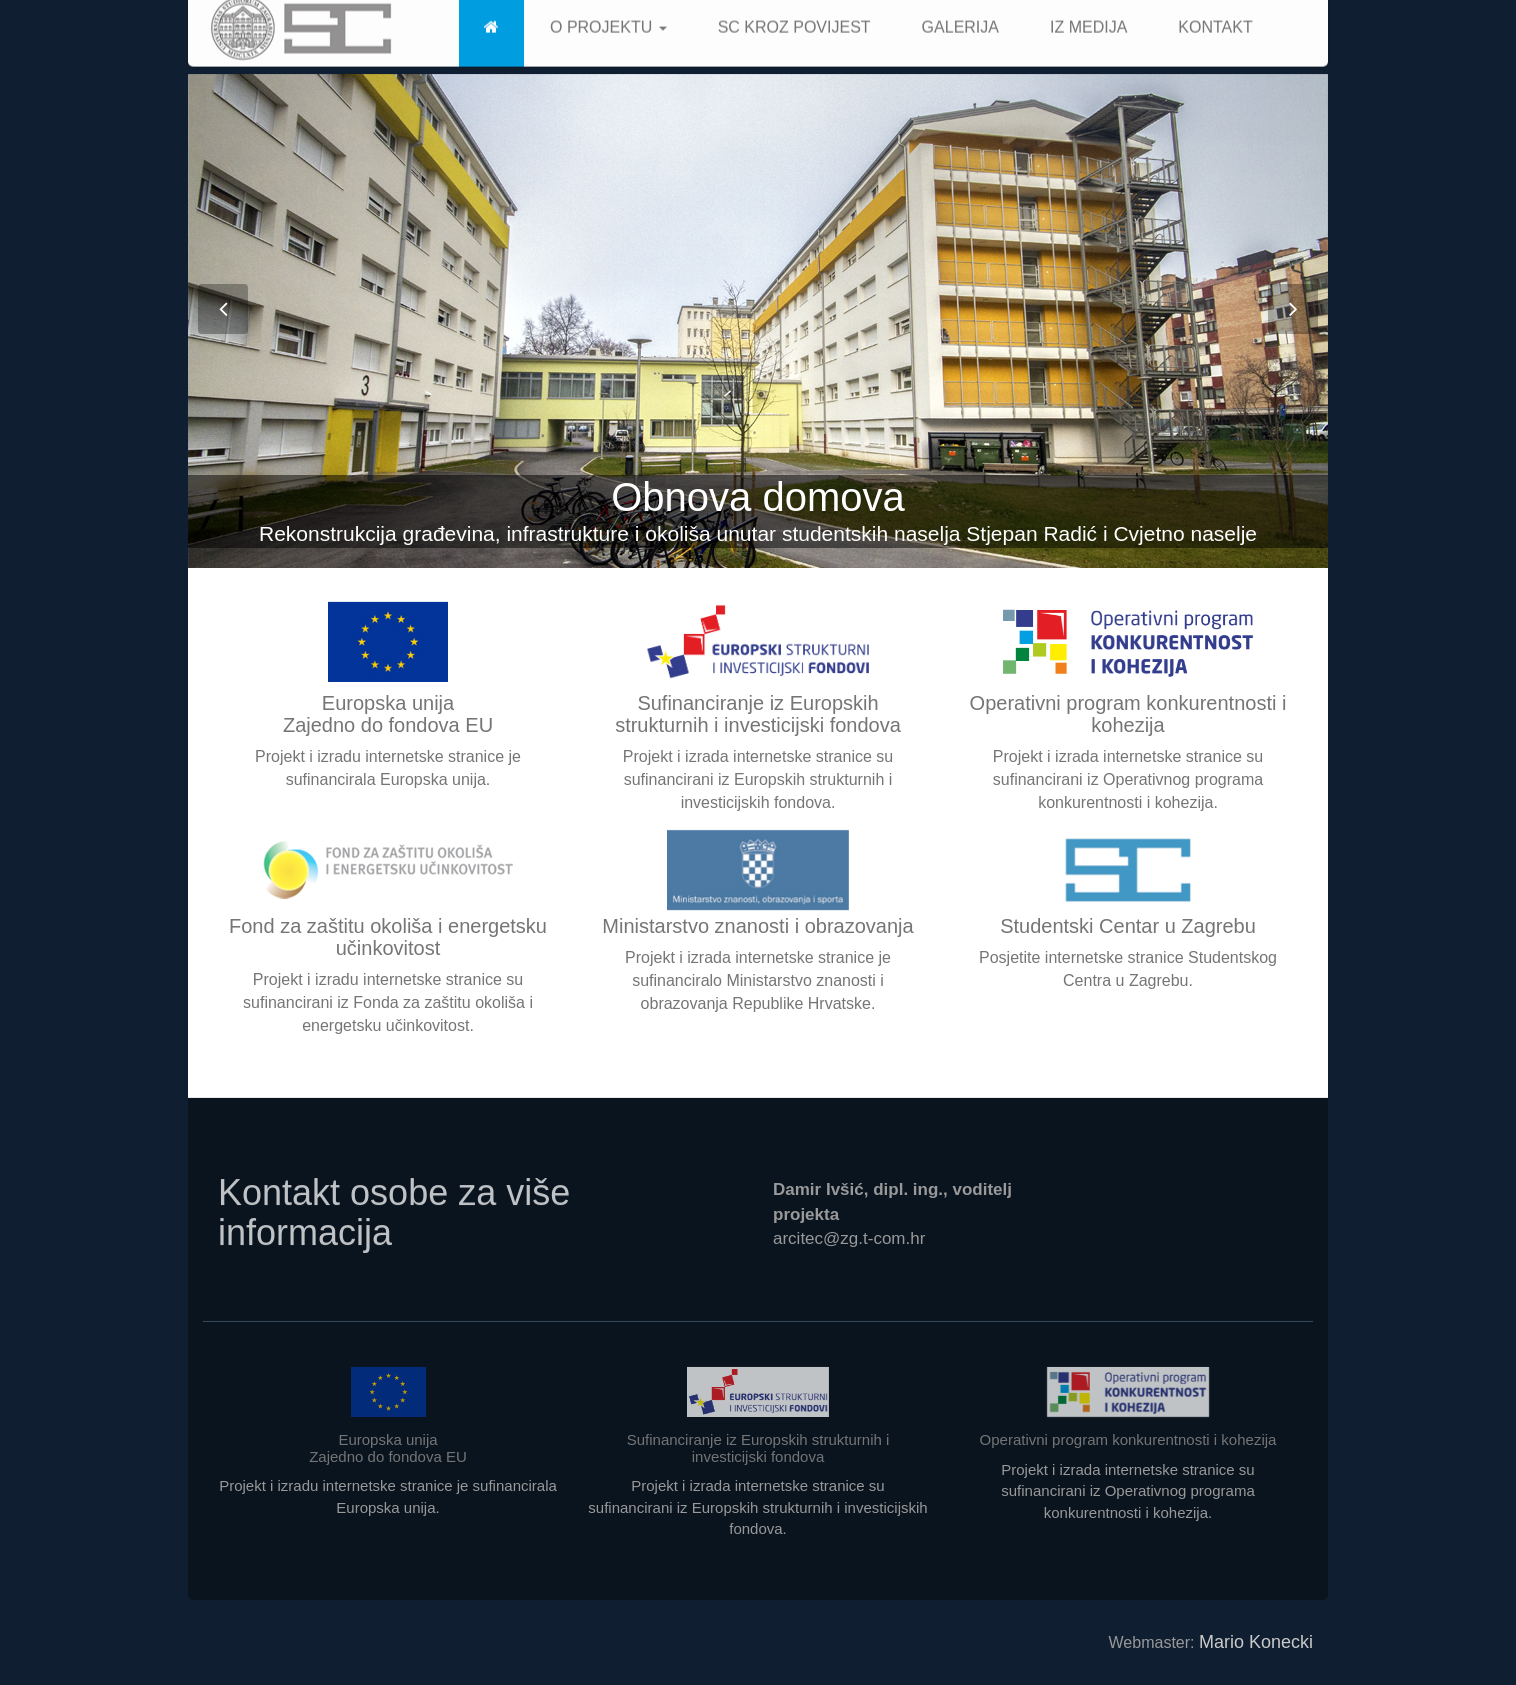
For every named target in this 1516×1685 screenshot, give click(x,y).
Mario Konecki (1256, 1642)
